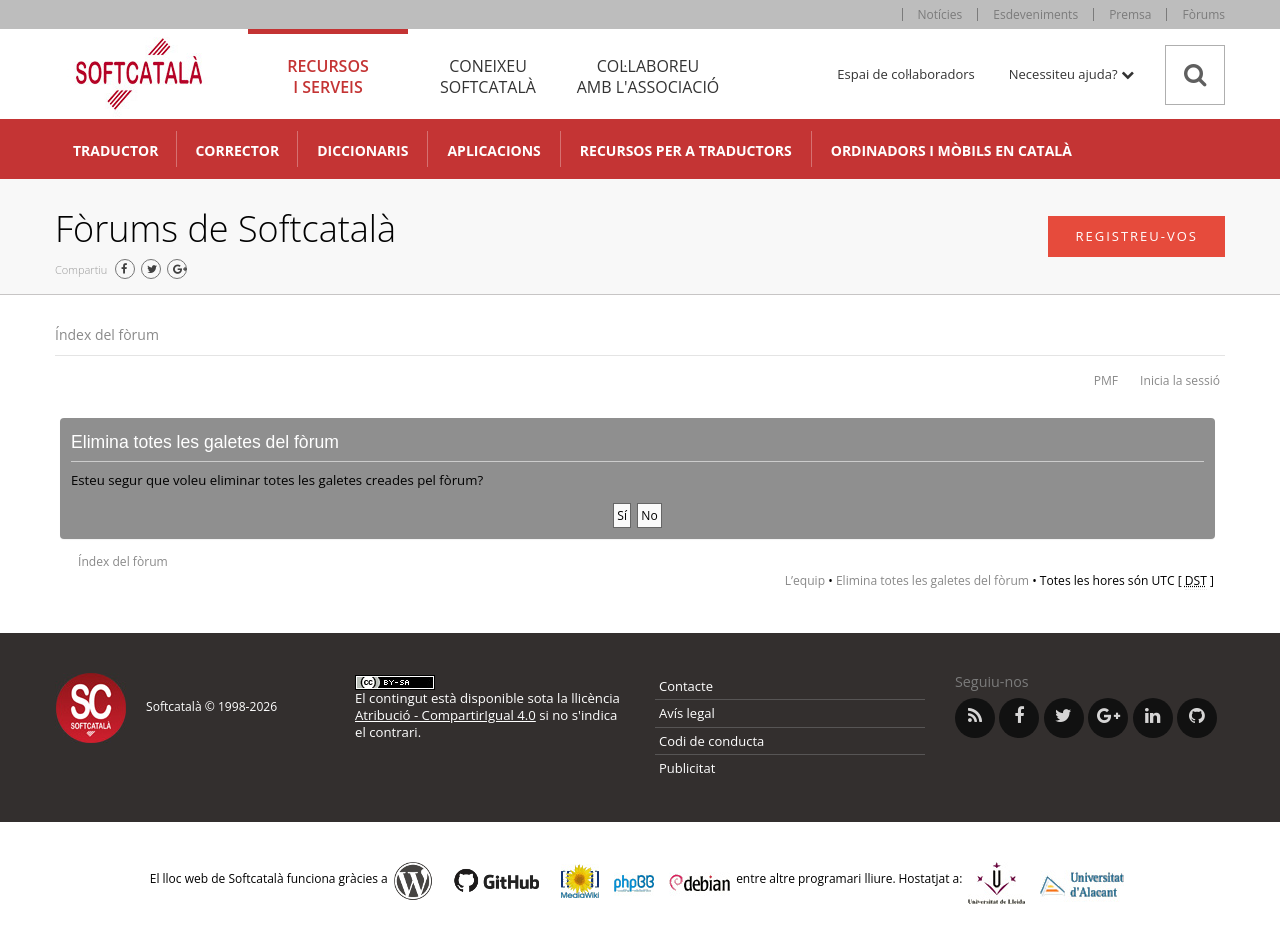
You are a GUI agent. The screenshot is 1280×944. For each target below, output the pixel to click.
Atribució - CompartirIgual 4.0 (445, 715)
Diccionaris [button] (362, 150)
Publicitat (687, 768)
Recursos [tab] (328, 76)
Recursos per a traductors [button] (686, 150)
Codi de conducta (711, 741)
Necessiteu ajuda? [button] (1071, 74)
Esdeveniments (1035, 14)
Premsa (1130, 14)
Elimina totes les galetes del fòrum (932, 580)
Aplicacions (493, 150)
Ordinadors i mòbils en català (951, 150)
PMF (1106, 380)
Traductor (115, 150)
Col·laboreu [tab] (648, 76)
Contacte (686, 686)
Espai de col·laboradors (905, 74)
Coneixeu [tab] (488, 76)
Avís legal (687, 713)
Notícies (940, 14)
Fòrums (1203, 14)
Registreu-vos (1136, 236)
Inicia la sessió (1180, 380)
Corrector (237, 150)
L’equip (805, 580)
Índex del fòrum (107, 334)
